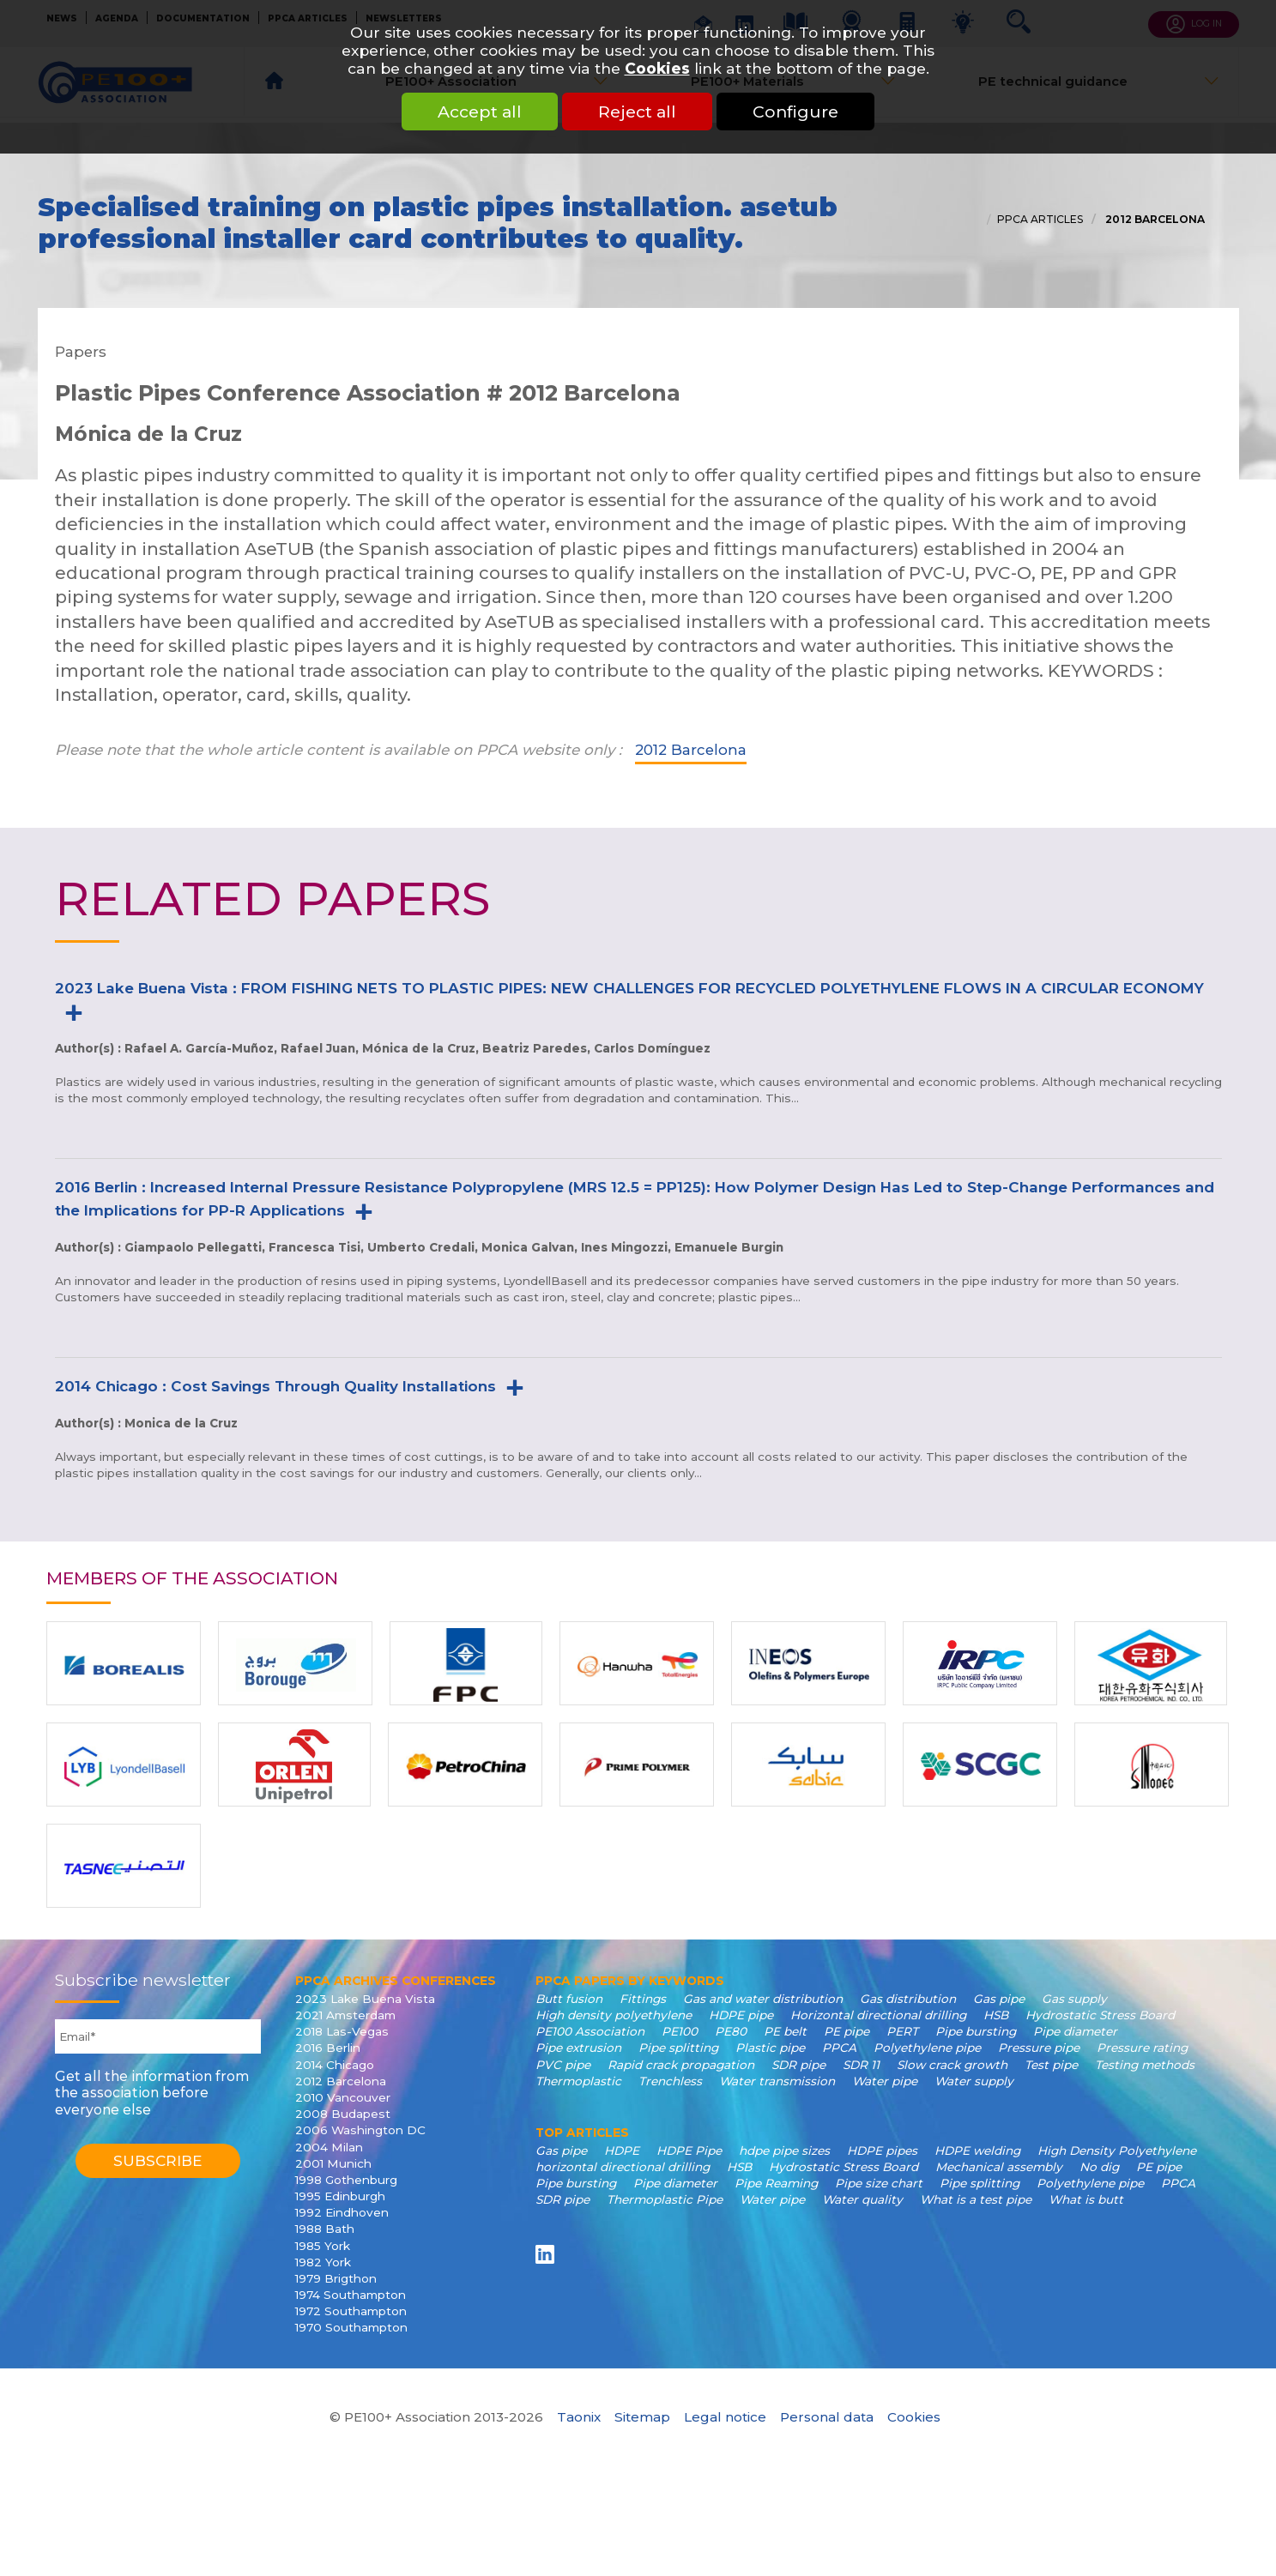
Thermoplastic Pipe (665, 2199)
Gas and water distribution (763, 1999)
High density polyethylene (613, 2015)
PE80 (731, 2031)
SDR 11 (861, 2065)
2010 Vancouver (342, 2097)
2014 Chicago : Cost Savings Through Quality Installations (275, 1386)
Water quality (862, 2199)
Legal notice (725, 2417)
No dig (1099, 2167)
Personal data (827, 2417)
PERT (902, 2031)
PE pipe (846, 2031)
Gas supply (1074, 1999)
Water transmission (777, 2081)
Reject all (637, 111)
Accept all (480, 111)
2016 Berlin (327, 2047)
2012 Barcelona (1154, 219)
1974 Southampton (350, 2295)
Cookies (657, 68)
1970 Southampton (351, 2327)
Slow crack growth (952, 2065)
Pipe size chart (878, 2183)
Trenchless (670, 2081)
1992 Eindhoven (342, 2212)
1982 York (323, 2262)
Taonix (579, 2417)
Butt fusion (568, 1999)
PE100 (680, 2031)
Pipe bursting (975, 2031)
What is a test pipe (975, 2199)
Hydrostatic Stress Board (1100, 2015)
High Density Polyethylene (1116, 2150)
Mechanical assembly (998, 2167)
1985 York (322, 2246)
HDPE (621, 2150)
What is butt (1086, 2199)
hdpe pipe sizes (784, 2150)
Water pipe (884, 2081)
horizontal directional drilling (622, 2167)
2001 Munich (333, 2163)
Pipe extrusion (578, 2047)
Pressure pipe (1038, 2047)
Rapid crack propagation (681, 2065)
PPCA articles (1040, 219)
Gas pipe (999, 1999)
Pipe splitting (678, 2047)
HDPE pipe (741, 2015)
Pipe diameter (1075, 2031)
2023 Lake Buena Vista (365, 1999)
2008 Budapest (342, 2114)
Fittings (643, 1999)
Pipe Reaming (776, 2183)
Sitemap (642, 2417)
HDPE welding (977, 2150)
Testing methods (1144, 2065)
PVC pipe (562, 2065)
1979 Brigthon (336, 2278)
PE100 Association (589, 2031)
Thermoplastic (578, 2081)
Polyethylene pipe (927, 2047)
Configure (795, 111)
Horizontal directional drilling (878, 2015)
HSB (995, 2015)
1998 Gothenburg (346, 2180)
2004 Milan (329, 2147)
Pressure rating (1142, 2047)
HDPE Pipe (689, 2150)
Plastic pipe (770, 2047)
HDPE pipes (882, 2150)
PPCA (839, 2047)
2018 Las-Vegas (342, 2031)
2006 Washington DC (360, 2130)
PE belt (785, 2031)
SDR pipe (798, 2065)
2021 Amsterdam (345, 2015)
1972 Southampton (351, 2311)
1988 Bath (324, 2228)
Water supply (973, 2081)
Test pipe (1051, 2065)
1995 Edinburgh (340, 2196)
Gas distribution (908, 1999)
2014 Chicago (334, 2065)
